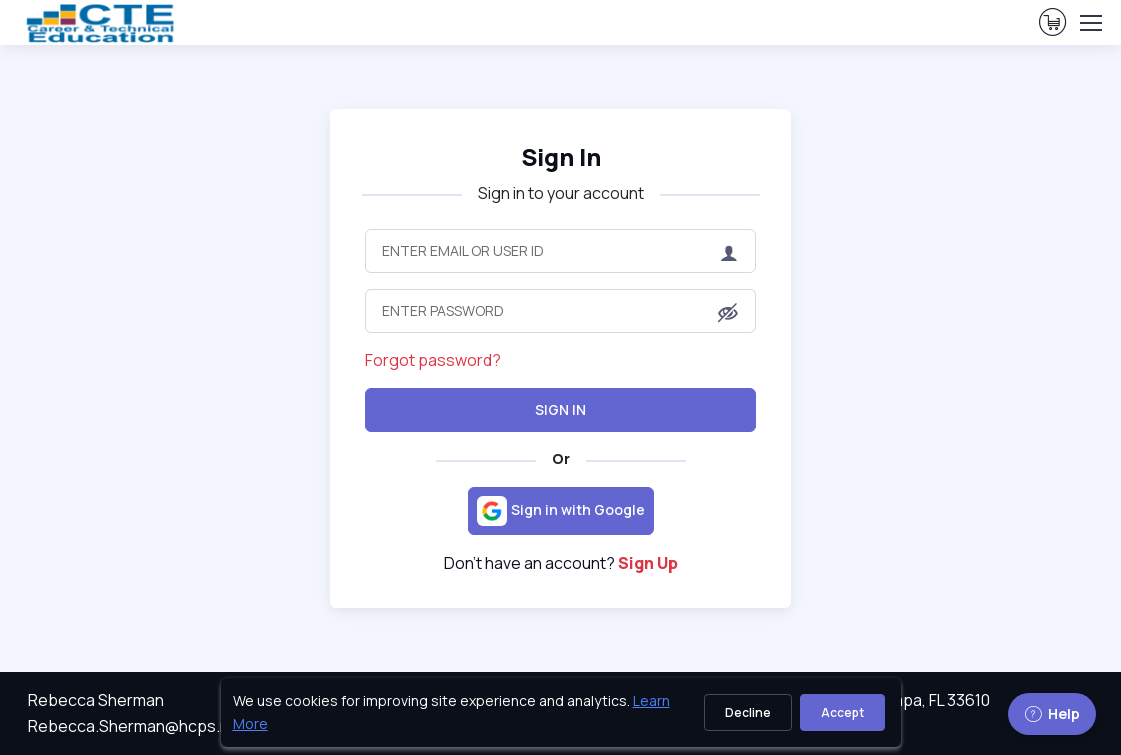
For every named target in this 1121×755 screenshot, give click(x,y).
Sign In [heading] (561, 157)
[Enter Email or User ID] (560, 251)
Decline (748, 712)
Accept (842, 712)
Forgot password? (433, 360)
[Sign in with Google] (561, 511)
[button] (728, 313)
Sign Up (648, 563)
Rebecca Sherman (96, 700)
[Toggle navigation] (1090, 23)
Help (1052, 713)
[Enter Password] (560, 311)
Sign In (560, 409)
